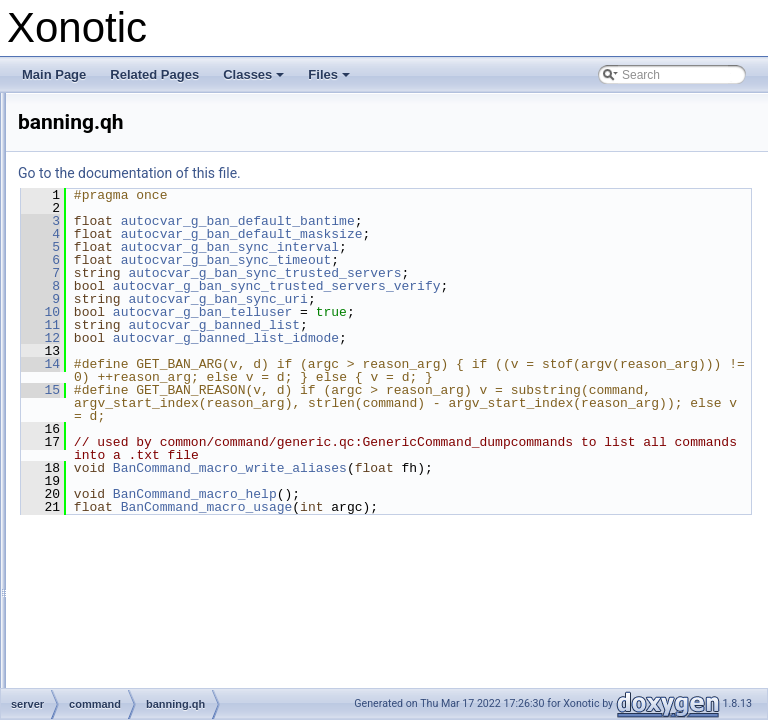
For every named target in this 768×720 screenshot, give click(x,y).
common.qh (129, 489)
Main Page (54, 74)
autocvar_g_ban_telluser (452, 312)
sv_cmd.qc (126, 643)
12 (290, 338)
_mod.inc (122, 335)
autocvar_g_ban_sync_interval (480, 247)
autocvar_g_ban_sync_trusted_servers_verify (527, 286)
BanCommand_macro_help (445, 533)
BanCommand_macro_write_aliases (480, 507)
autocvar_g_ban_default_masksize (492, 234)
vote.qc (117, 687)
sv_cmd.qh (127, 665)
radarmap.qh (132, 577)
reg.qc (114, 599)
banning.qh (127, 401)
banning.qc (127, 379)
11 (290, 325)
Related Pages (154, 74)
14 (290, 364)
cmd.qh (117, 445)
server (82, 269)
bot (90, 291)
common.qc (129, 467)
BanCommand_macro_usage (457, 546)
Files (330, 80)
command (108, 313)
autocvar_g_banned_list (464, 325)
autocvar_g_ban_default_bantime (488, 221)
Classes (255, 80)
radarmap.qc (131, 555)
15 (290, 403)
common (89, 159)
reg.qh (115, 621)
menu (81, 247)
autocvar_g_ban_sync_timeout (476, 260)
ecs (75, 203)
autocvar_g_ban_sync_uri (467, 299)
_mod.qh (121, 357)
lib (72, 225)
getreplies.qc (132, 511)
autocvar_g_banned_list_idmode (476, 338)
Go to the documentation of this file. (379, 173)
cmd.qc (117, 423)
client (80, 137)
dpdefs (84, 181)
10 (290, 312)
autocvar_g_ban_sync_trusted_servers (514, 273)
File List (70, 115)
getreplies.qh (132, 533)
